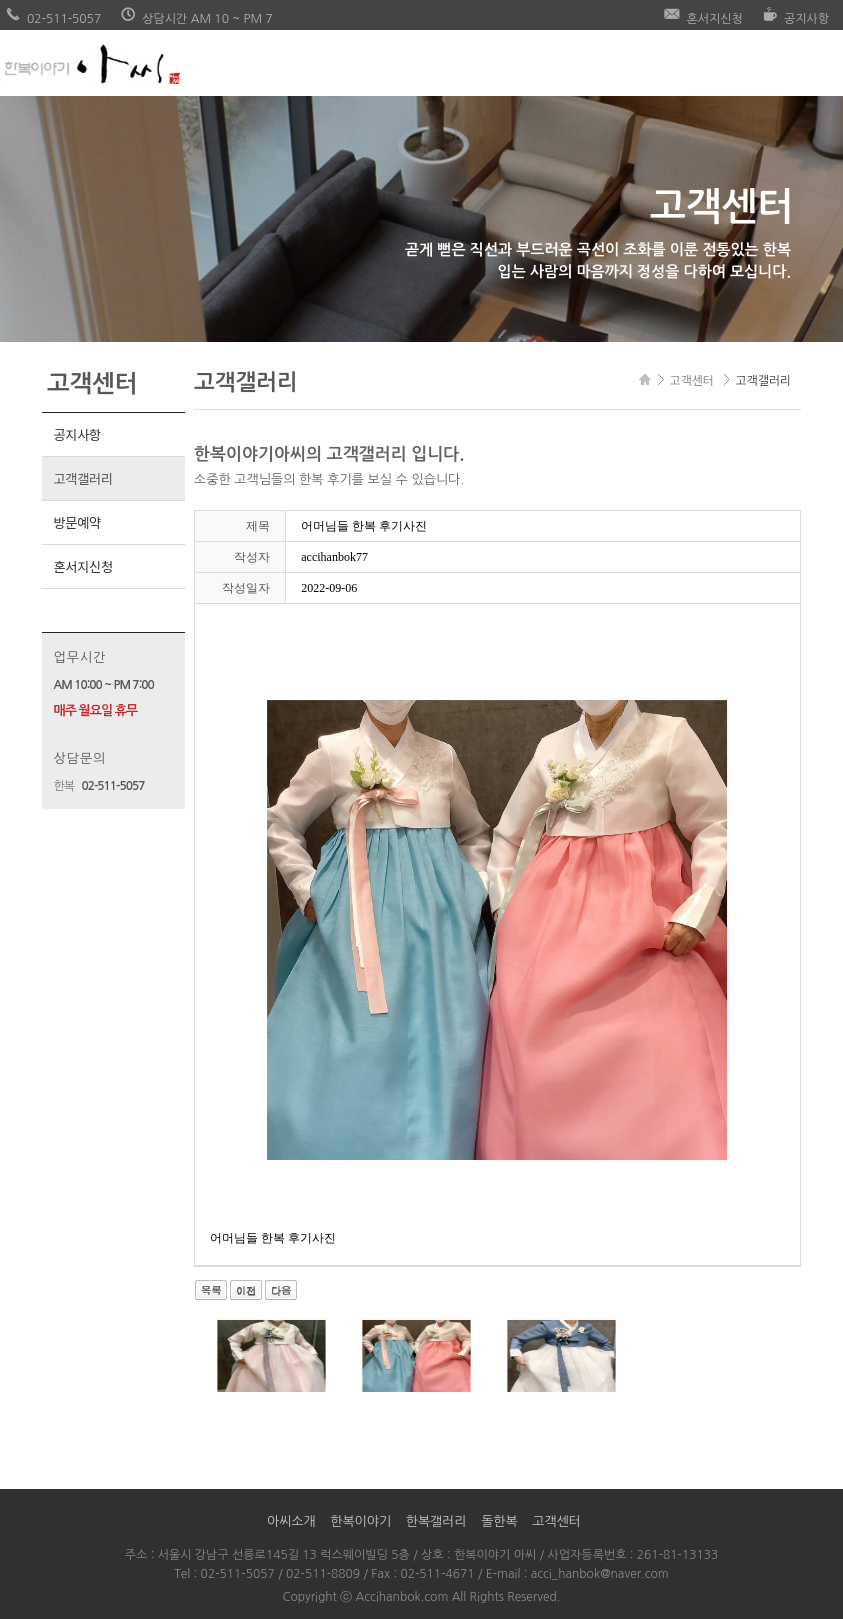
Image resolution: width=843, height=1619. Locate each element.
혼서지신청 (82, 566)
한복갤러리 (436, 1521)
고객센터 (556, 1521)
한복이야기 (360, 1521)
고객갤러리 (82, 478)
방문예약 (76, 522)
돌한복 (499, 1521)
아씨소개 (291, 1521)
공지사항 (76, 434)
